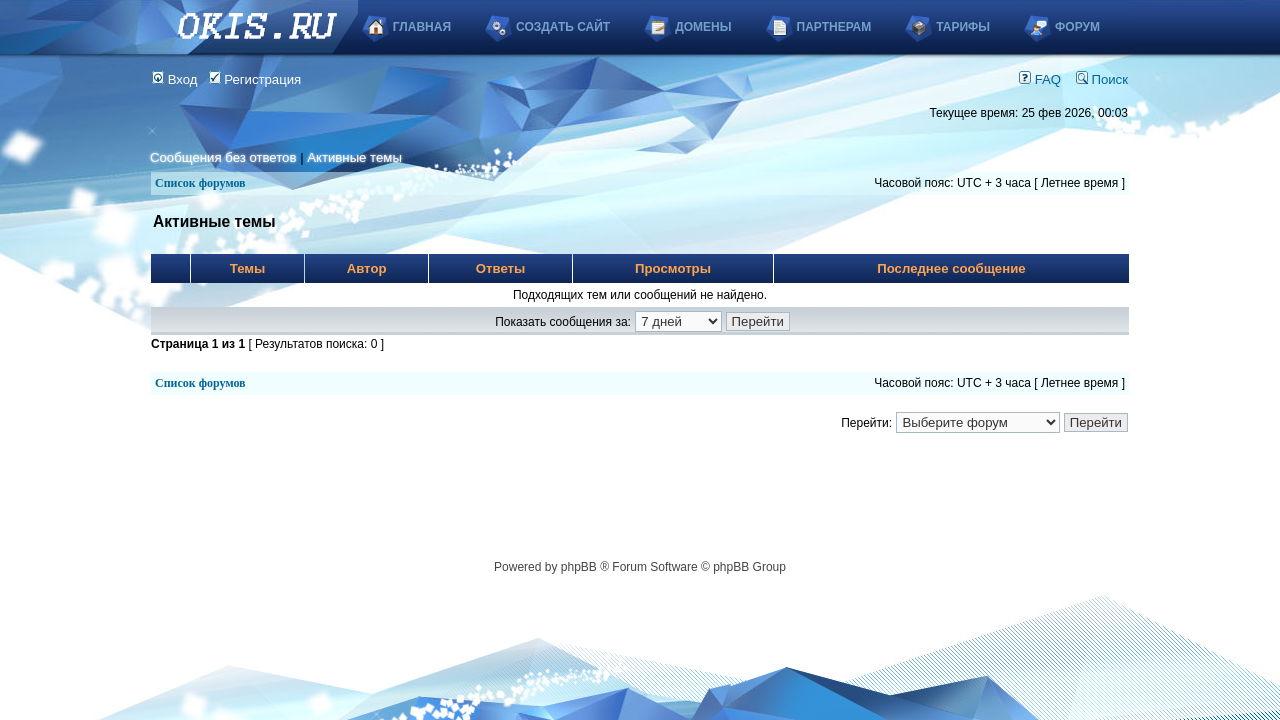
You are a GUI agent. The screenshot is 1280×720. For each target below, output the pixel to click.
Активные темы (354, 157)
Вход (175, 79)
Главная (422, 27)
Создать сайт (563, 27)
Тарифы (963, 27)
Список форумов (200, 183)
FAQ (1040, 79)
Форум (1077, 27)
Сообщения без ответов (223, 157)
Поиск (1102, 79)
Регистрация (255, 79)
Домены (703, 27)
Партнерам (834, 27)
